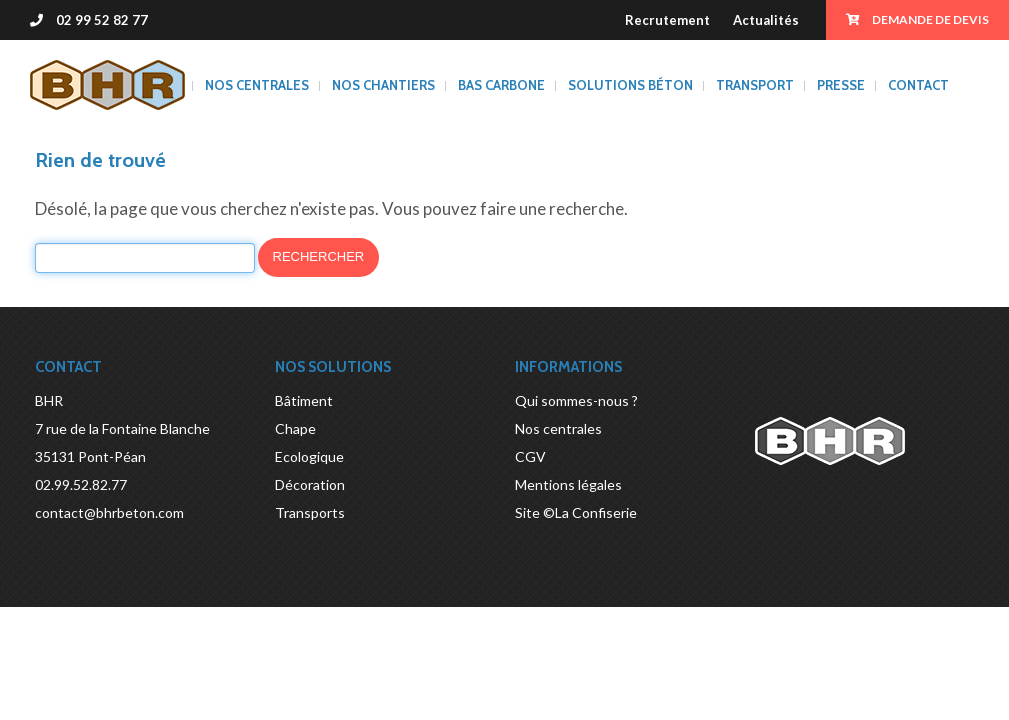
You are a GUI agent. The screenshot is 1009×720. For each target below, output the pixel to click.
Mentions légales (568, 484)
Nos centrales (257, 85)
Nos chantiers (383, 85)
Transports (310, 512)
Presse (841, 85)
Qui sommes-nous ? (576, 400)
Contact (918, 85)
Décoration (310, 484)
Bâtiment (304, 400)
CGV (530, 456)
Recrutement (667, 20)
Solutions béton (630, 85)
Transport (755, 85)
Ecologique (309, 456)
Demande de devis (917, 19)
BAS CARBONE (501, 85)
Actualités (766, 20)
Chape (295, 428)
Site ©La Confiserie (576, 512)
